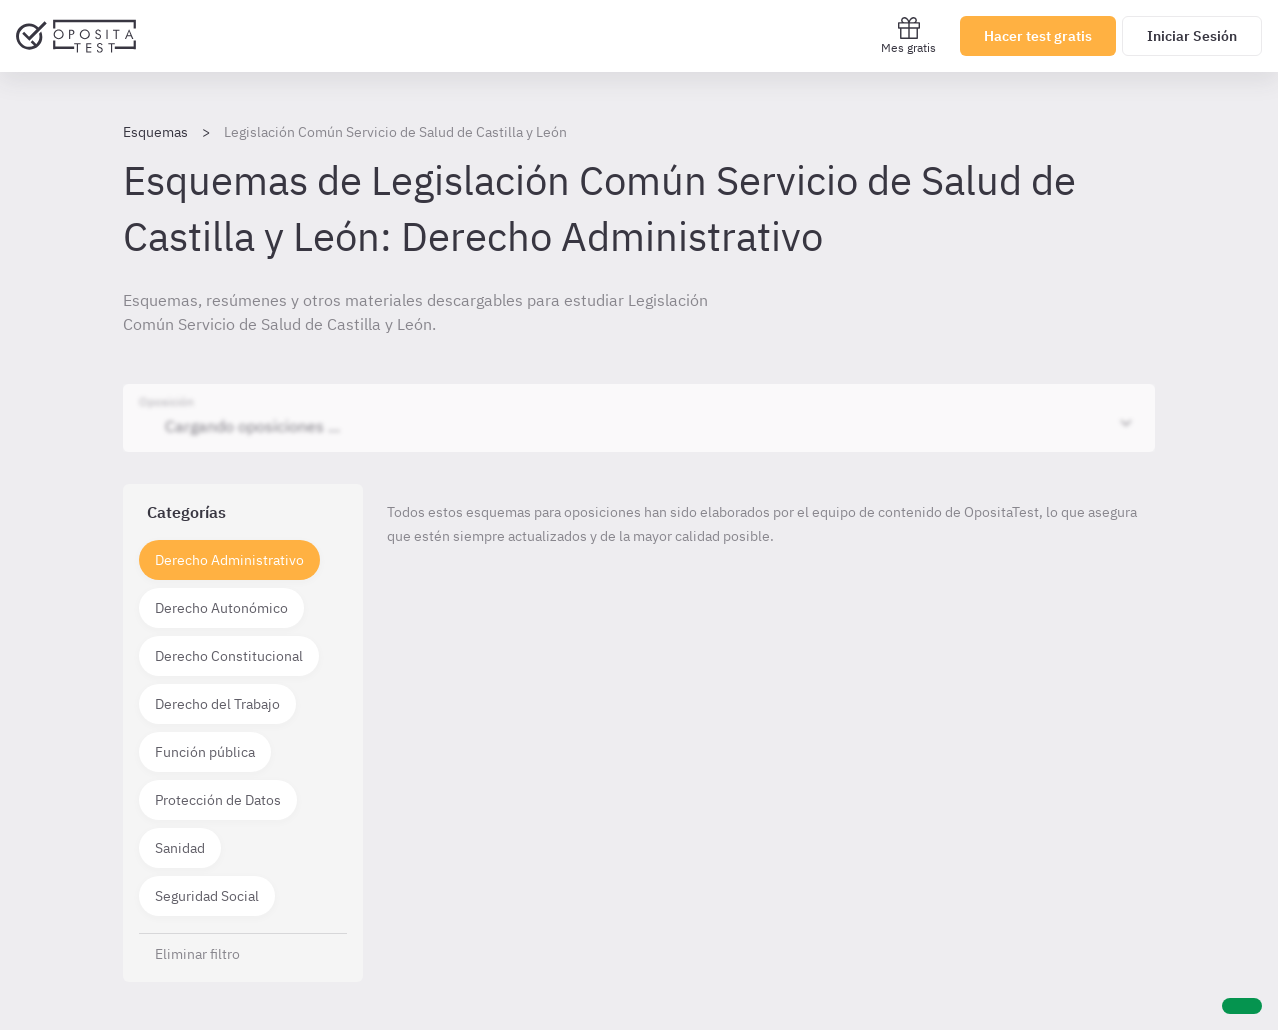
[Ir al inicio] (76, 36)
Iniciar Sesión (1192, 36)
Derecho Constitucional (229, 656)
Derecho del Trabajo (217, 704)
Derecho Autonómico (221, 608)
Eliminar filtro (197, 954)
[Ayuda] (1242, 1006)
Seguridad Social (207, 896)
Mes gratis (908, 35)
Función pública (205, 752)
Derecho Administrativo (229, 560)
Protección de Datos (218, 800)
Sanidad (180, 848)
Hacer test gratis (1038, 36)
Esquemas (155, 132)
